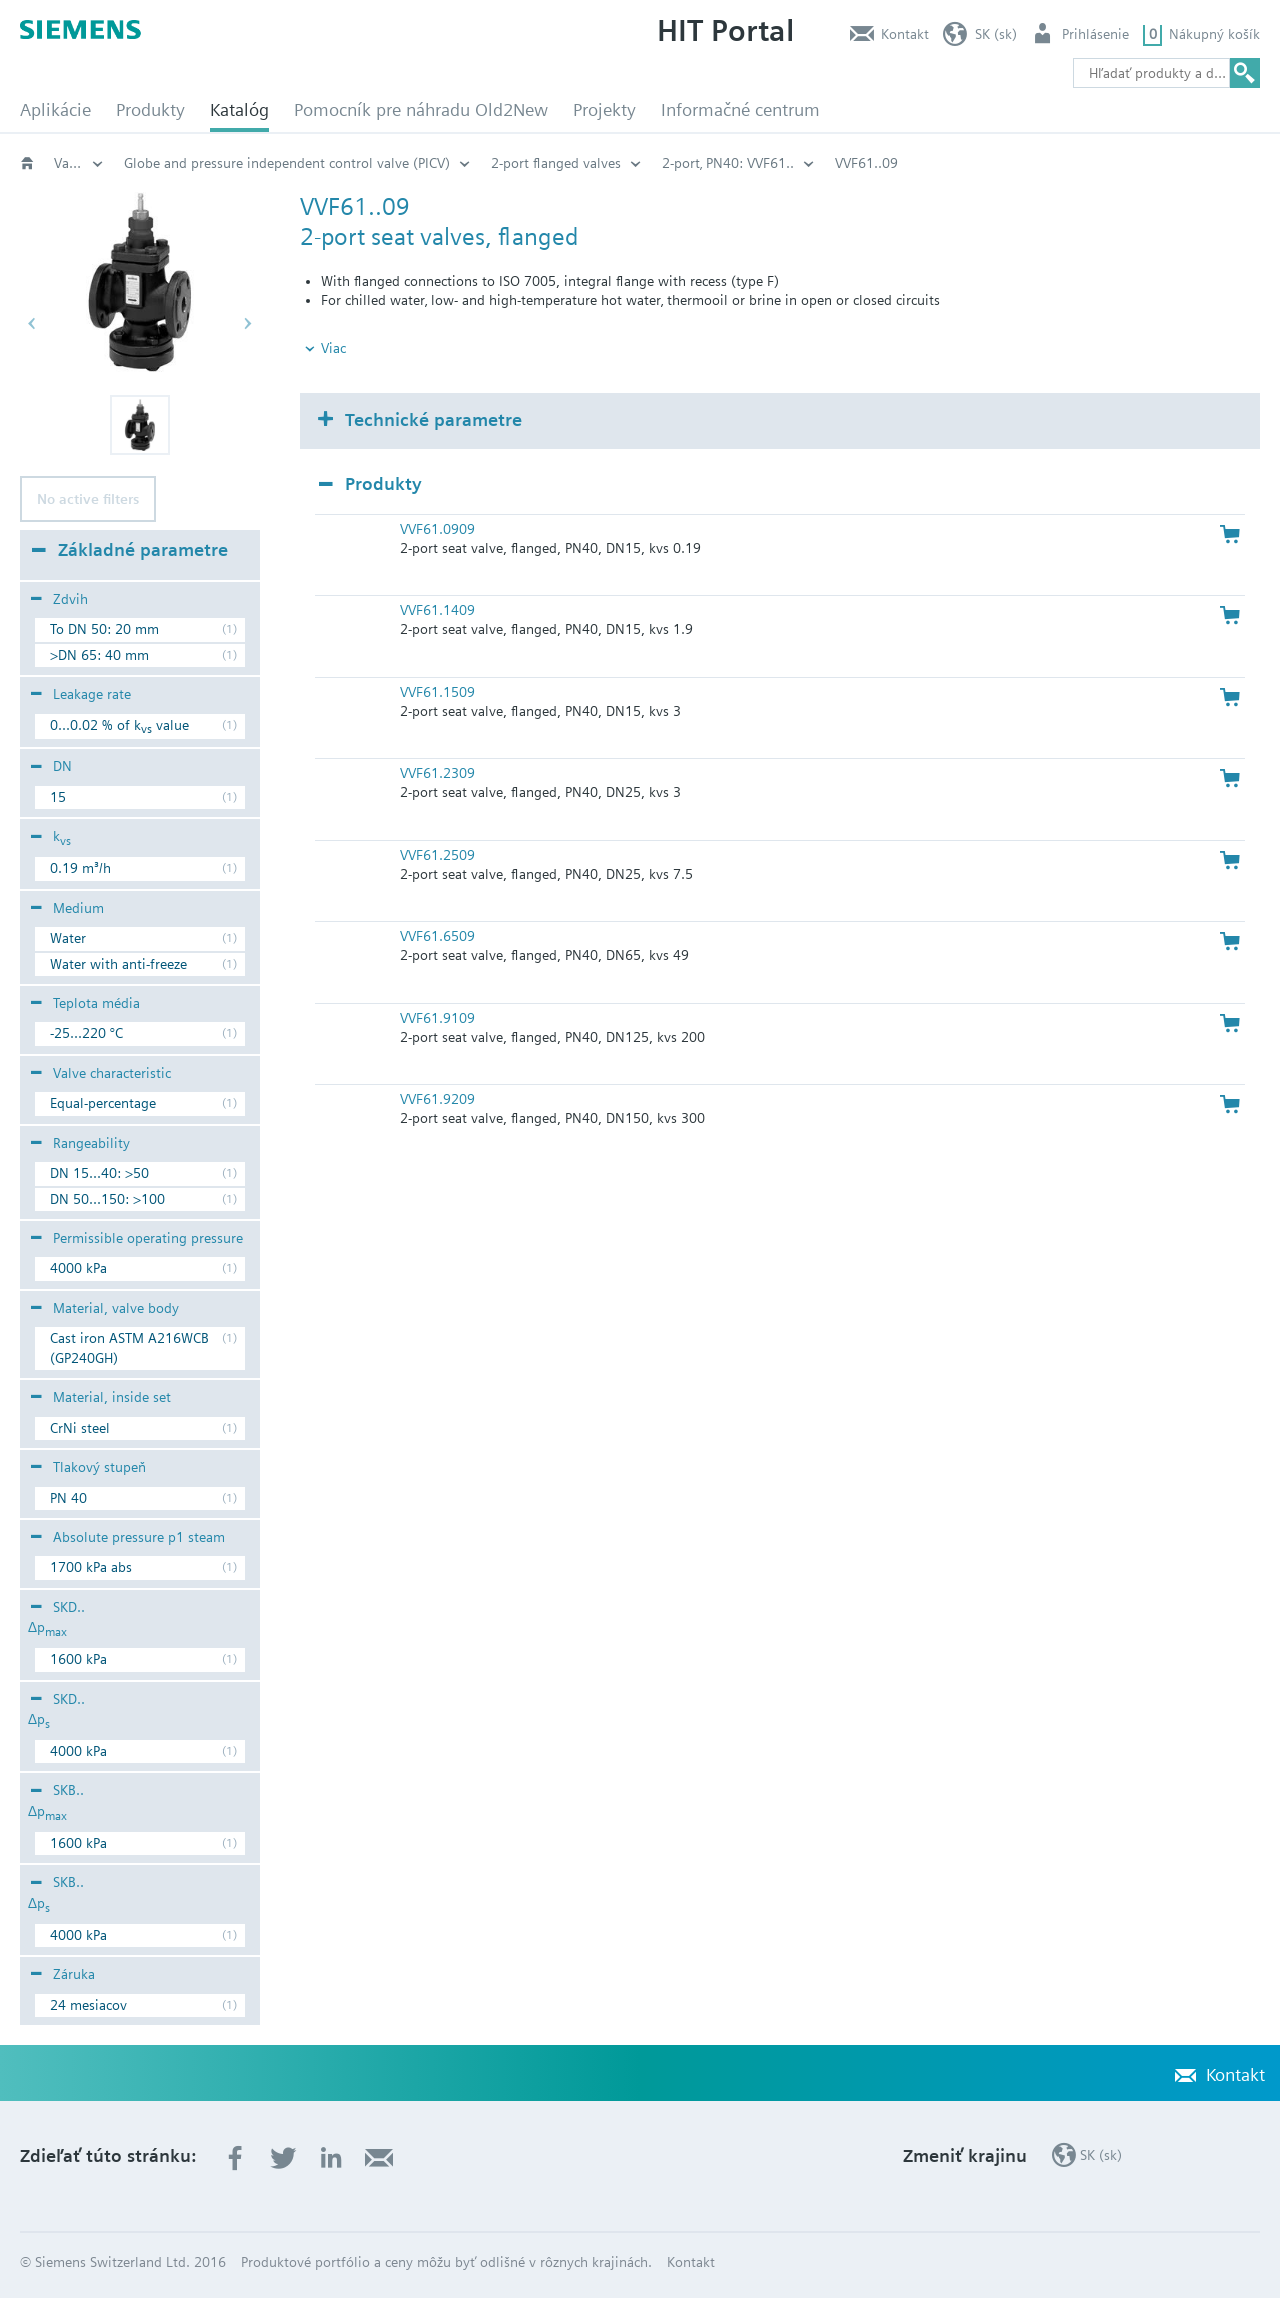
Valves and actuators (320, 163)
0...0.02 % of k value (119, 727)
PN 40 (68, 1498)
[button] (140, 425)
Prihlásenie (1095, 34)
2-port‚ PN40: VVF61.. (1029, 163)
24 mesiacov (88, 2005)
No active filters (88, 499)
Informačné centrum (740, 109)
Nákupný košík (1214, 34)
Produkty (150, 109)
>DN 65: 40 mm (99, 655)
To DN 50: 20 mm (104, 629)
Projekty (604, 109)
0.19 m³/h (80, 868)
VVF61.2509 (437, 855)
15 (58, 797)
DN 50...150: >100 (107, 1199)
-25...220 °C (86, 1033)
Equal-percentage (103, 1103)
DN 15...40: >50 (99, 1173)
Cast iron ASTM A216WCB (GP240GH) (129, 1347)
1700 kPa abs (91, 1567)
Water (68, 938)
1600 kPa (78, 1659)
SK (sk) (996, 34)
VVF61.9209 (437, 1099)
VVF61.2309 (437, 773)
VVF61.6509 (437, 936)
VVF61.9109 (437, 1018)
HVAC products (170, 163)
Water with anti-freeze (118, 964)
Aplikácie (55, 109)
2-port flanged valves (857, 163)
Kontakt (905, 34)
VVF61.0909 (437, 529)
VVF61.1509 (437, 692)
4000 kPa (78, 1268)
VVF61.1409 (437, 610)
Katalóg (239, 109)
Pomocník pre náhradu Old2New (421, 109)
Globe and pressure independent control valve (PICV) (588, 163)
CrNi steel (80, 1428)
